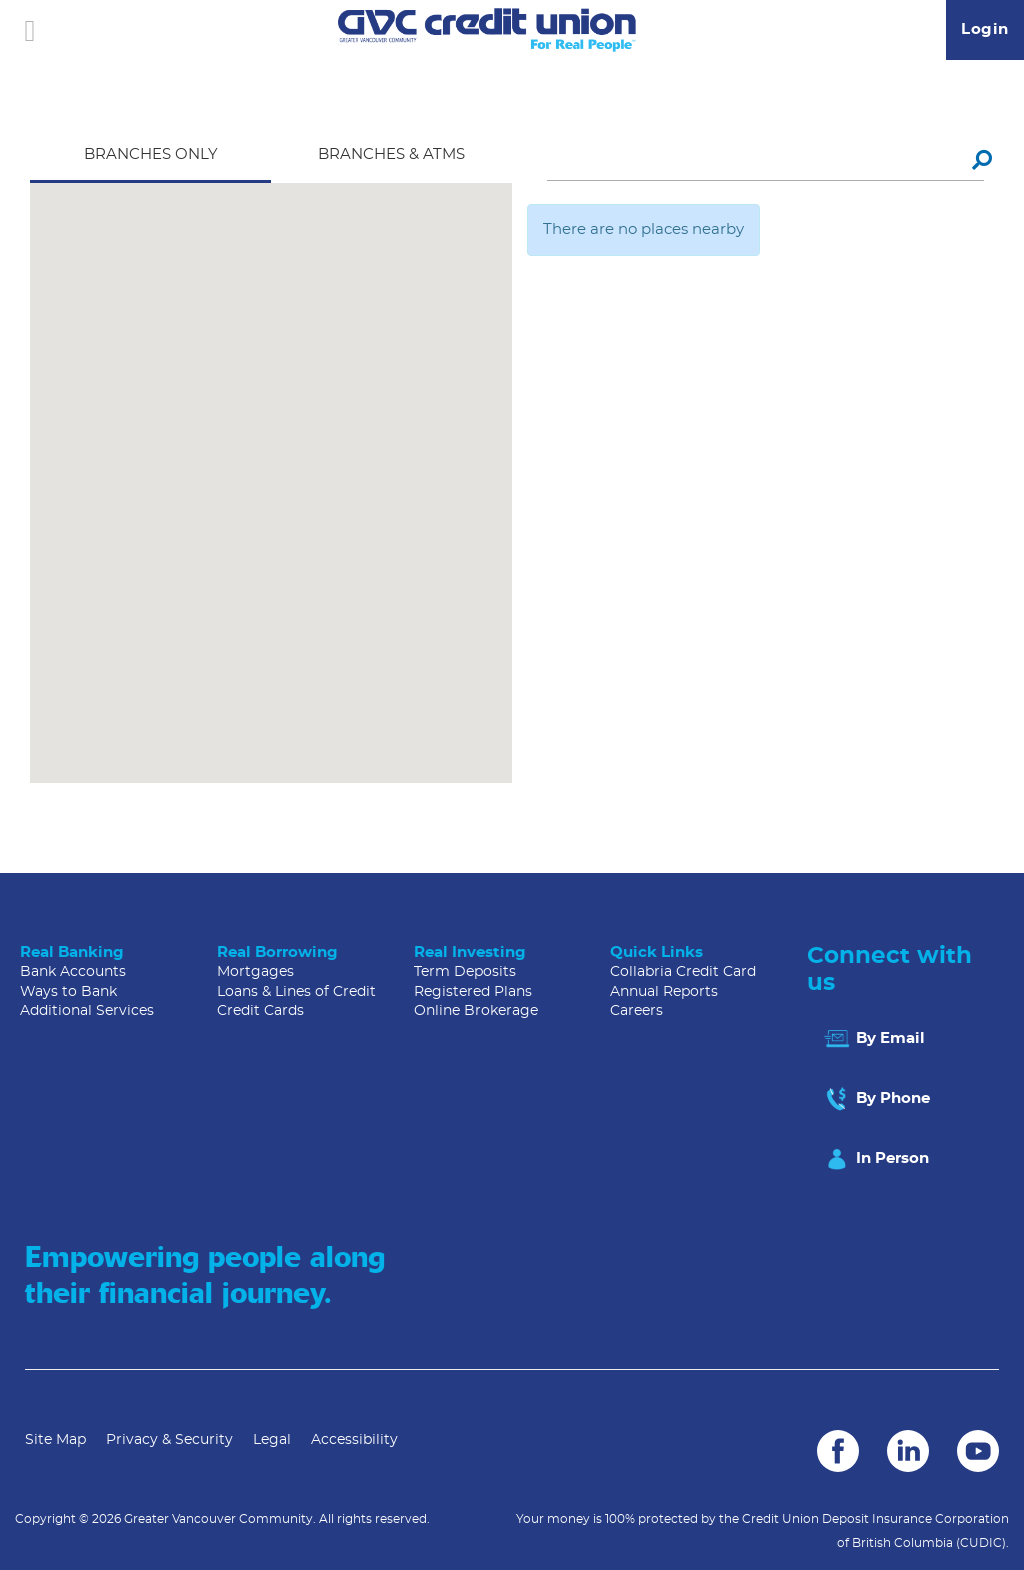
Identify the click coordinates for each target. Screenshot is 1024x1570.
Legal (272, 1440)
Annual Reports (664, 992)
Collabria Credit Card (683, 972)
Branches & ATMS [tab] (391, 154)
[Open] (30, 30)
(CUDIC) (981, 1543)
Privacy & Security (169, 1440)
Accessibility (354, 1440)
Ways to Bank (68, 992)
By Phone (876, 1099)
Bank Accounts (73, 972)
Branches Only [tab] (151, 154)
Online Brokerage (476, 1011)
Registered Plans (473, 992)
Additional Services (87, 1011)
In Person (875, 1159)
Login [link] (985, 29)
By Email (873, 1039)
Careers (636, 1011)
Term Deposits (465, 972)
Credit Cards (260, 1011)
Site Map (55, 1440)
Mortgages (255, 972)
